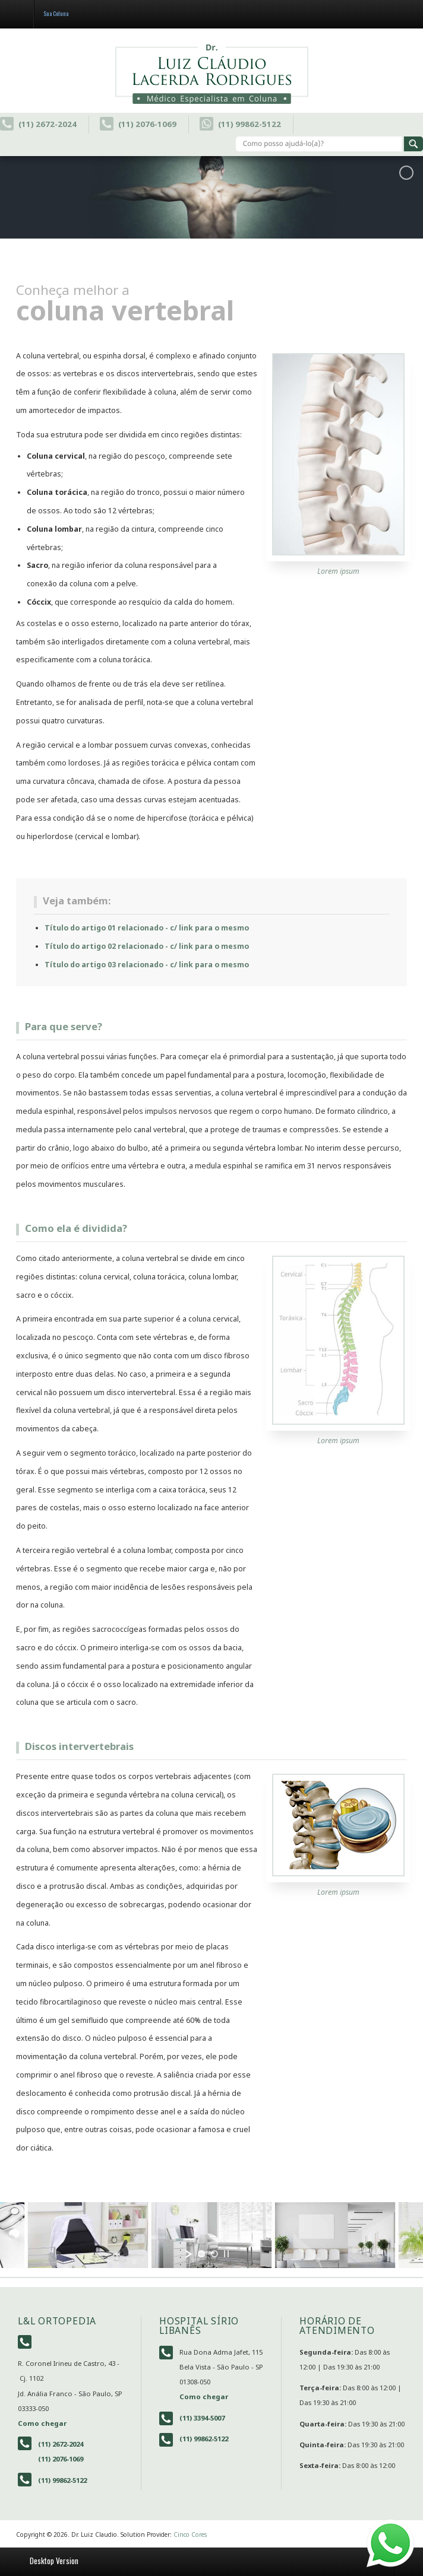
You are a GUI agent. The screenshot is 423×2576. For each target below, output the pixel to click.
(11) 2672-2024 (38, 124)
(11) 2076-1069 (138, 124)
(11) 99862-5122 (240, 124)
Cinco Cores (190, 2534)
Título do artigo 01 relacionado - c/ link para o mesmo (147, 928)
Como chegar (42, 2423)
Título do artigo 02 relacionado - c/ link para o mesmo (147, 946)
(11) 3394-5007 (202, 2417)
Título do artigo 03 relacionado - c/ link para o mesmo (147, 965)
